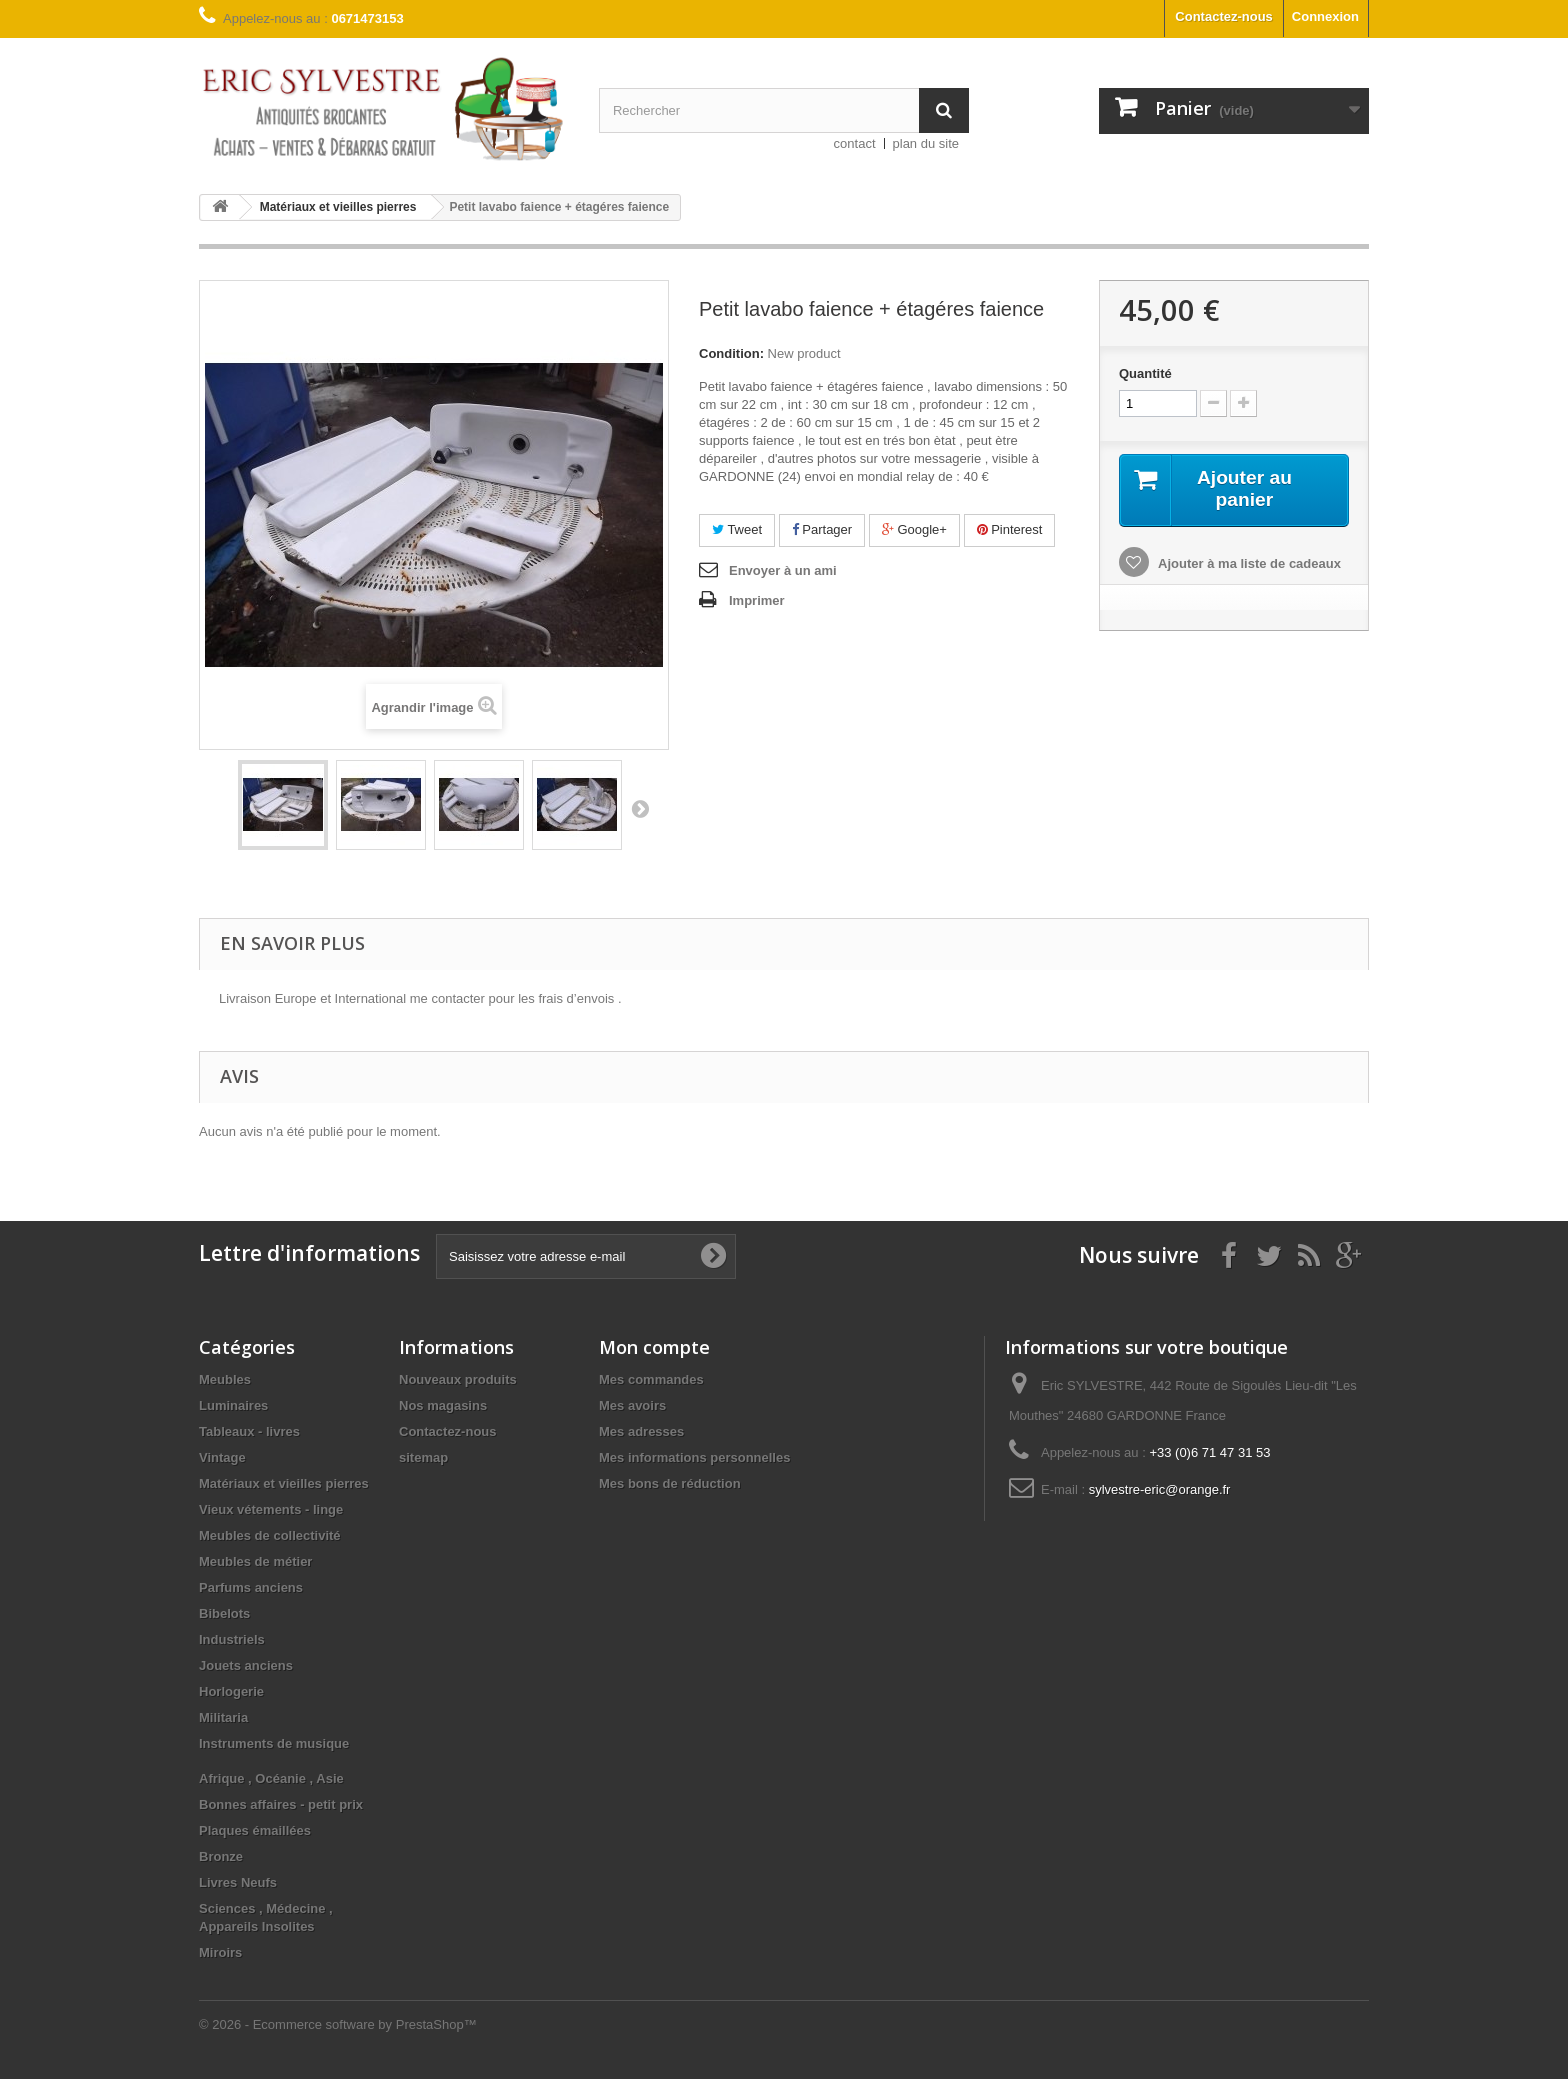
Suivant (640, 808)
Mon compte (654, 1347)
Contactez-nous (1224, 16)
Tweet (737, 529)
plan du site (926, 143)
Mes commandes (651, 1379)
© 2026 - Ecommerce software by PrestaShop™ (338, 2024)
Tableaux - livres (249, 1431)
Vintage (222, 1457)
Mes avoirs (632, 1405)
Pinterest (1010, 529)
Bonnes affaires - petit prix (281, 1804)
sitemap (423, 1457)
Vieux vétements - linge (271, 1509)
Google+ (914, 529)
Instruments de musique (274, 1743)
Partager (822, 529)
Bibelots (224, 1613)
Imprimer (757, 600)
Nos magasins (443, 1405)
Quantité (1145, 373)
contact (855, 143)
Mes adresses (641, 1431)
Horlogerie (231, 1691)
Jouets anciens (246, 1665)
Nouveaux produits (458, 1379)
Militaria (223, 1717)
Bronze (221, 1856)
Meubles (225, 1379)
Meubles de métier (255, 1561)
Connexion (1325, 16)
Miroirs (220, 1952)
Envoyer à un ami (783, 570)
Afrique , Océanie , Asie (271, 1778)
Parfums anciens (251, 1587)
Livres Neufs (238, 1882)
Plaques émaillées (255, 1830)
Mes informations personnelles (694, 1457)
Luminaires (233, 1405)
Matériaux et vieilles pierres (284, 1483)
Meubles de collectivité (270, 1535)
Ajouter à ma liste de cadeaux (1248, 564)
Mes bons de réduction (670, 1483)
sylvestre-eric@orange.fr (1160, 1489)
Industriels (232, 1639)
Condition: (731, 353)
